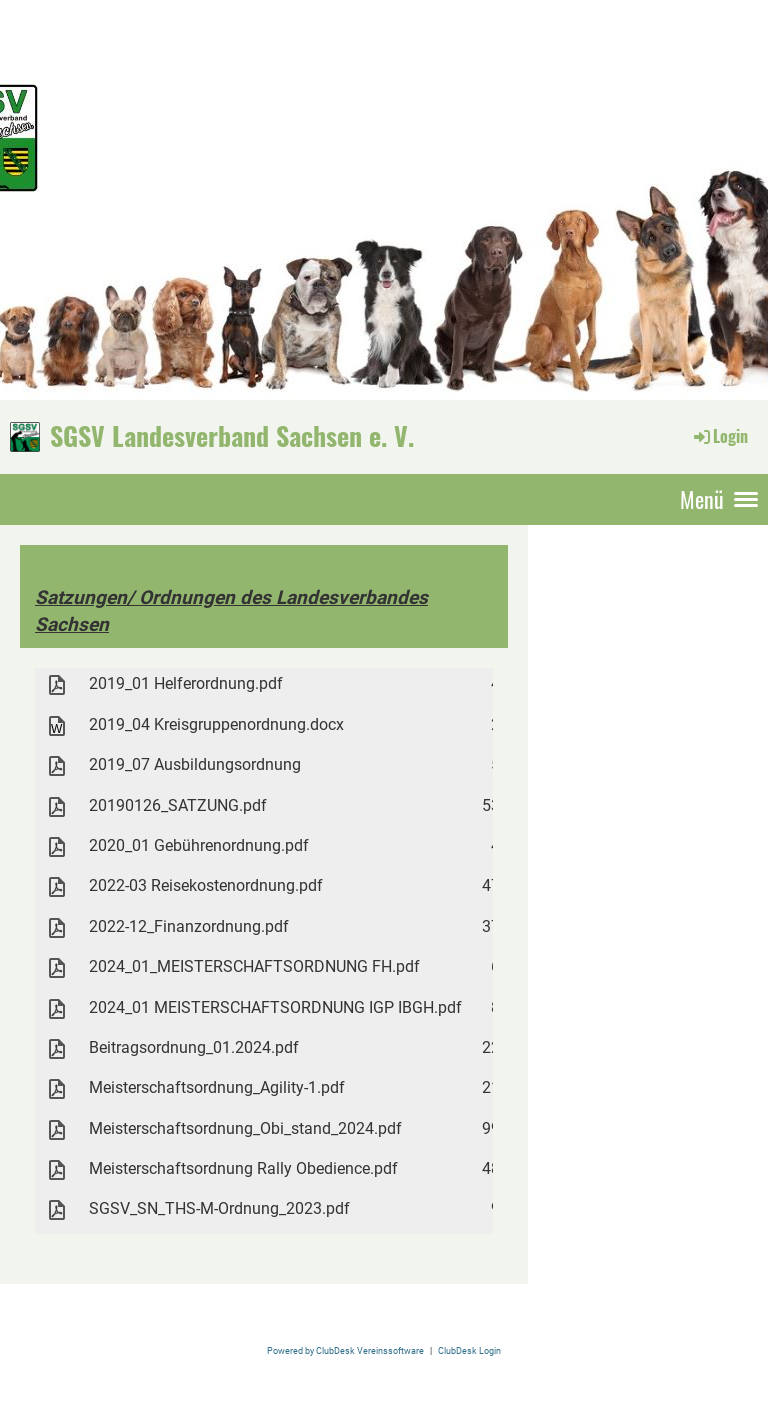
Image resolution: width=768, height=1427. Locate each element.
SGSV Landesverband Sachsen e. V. (232, 436)
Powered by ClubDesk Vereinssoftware (345, 1350)
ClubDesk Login (469, 1350)
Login (719, 436)
